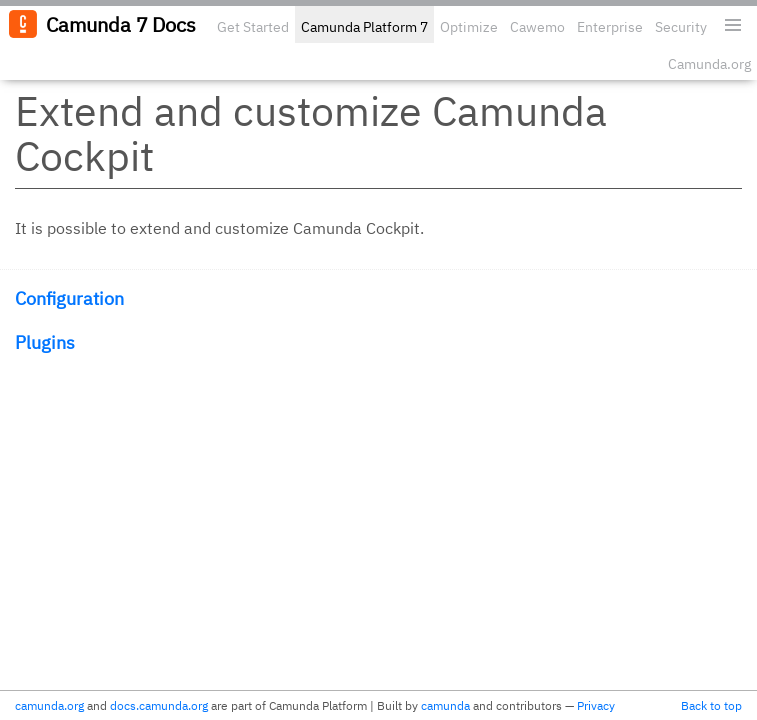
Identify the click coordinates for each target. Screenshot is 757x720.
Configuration (69, 298)
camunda (445, 705)
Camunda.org (709, 64)
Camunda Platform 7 (364, 27)
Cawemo (537, 27)
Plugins (45, 342)
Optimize (469, 27)
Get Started (253, 27)
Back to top (711, 705)
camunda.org (49, 705)
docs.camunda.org (159, 705)
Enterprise (610, 27)
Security (681, 27)
